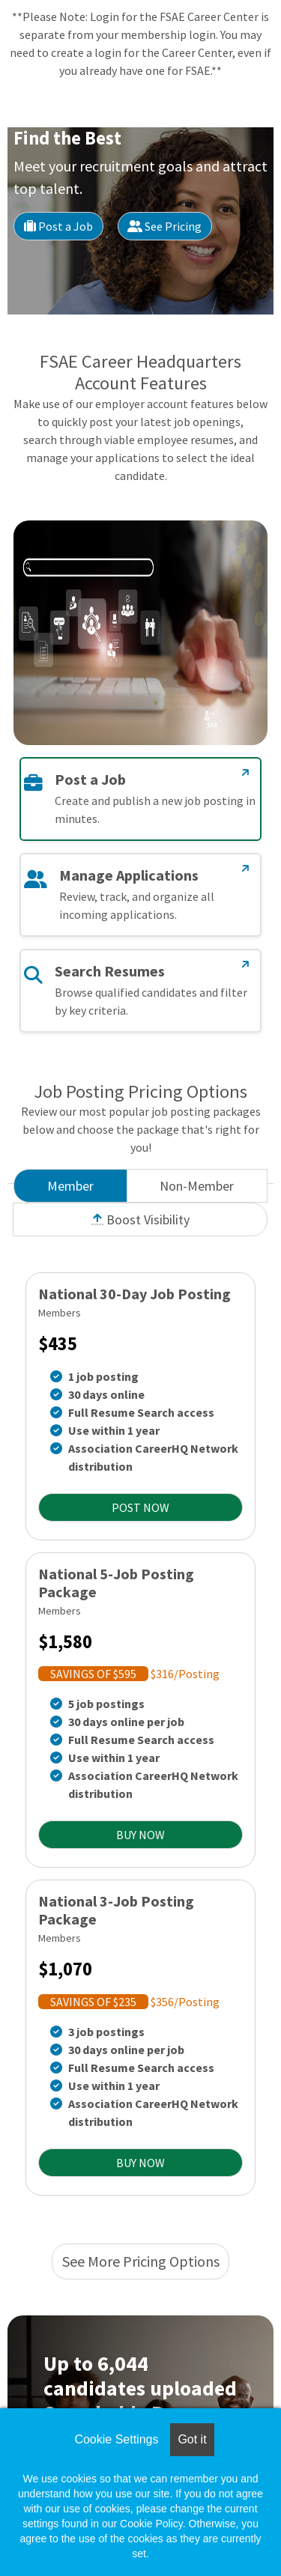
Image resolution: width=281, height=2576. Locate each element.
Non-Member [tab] (197, 1185)
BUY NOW (140, 1834)
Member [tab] (70, 1185)
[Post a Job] (246, 773)
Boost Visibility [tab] (140, 1219)
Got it (192, 2439)
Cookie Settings (116, 2439)
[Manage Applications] (246, 868)
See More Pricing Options (141, 2261)
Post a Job (58, 226)
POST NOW (140, 1507)
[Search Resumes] (246, 964)
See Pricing (164, 226)
